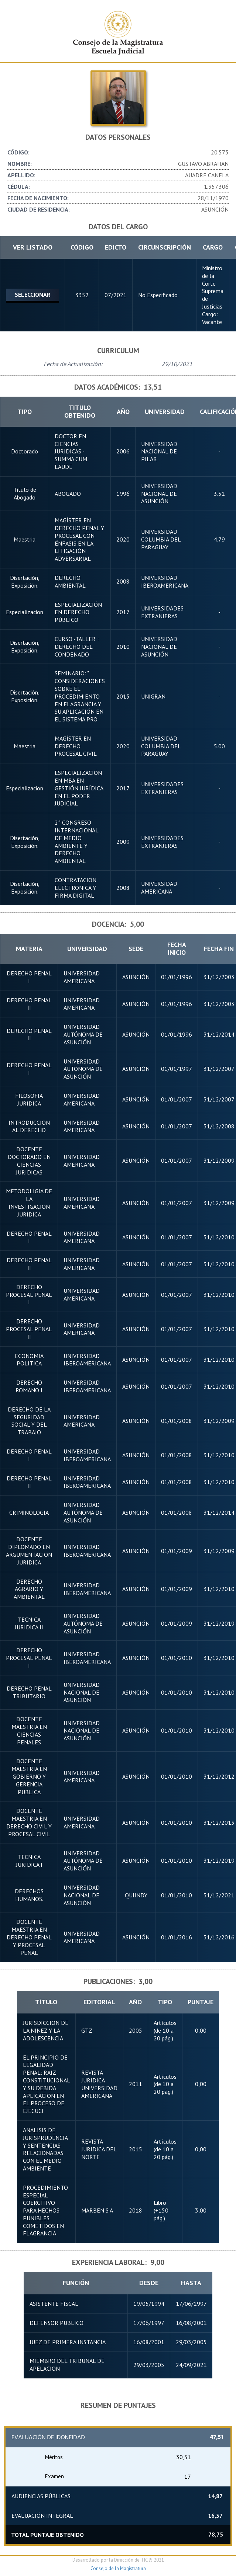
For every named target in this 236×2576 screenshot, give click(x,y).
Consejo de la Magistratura (118, 2566)
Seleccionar (32, 292)
